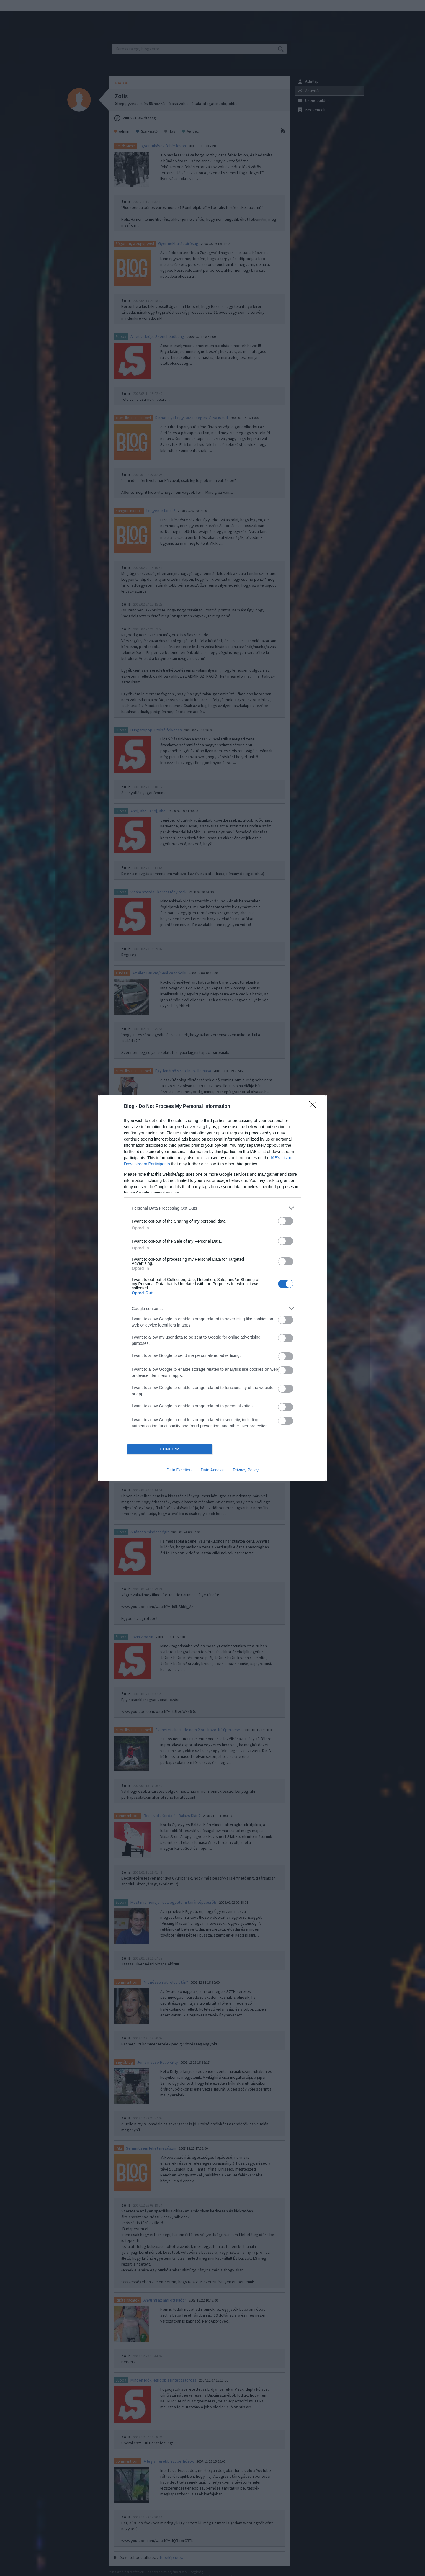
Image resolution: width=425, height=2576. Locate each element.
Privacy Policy (246, 1470)
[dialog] (212, 1288)
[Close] (314, 1106)
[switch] (285, 1221)
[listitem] (212, 1208)
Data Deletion (179, 1470)
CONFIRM (170, 1449)
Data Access (212, 1470)
